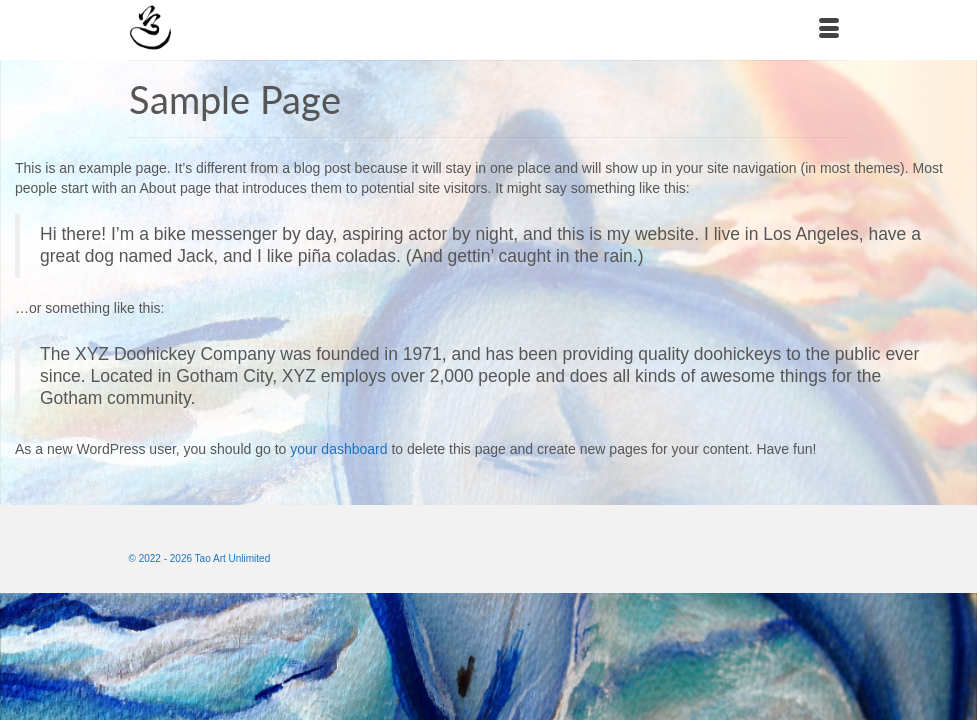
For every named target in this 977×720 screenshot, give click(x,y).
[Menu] (829, 30)
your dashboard (338, 449)
